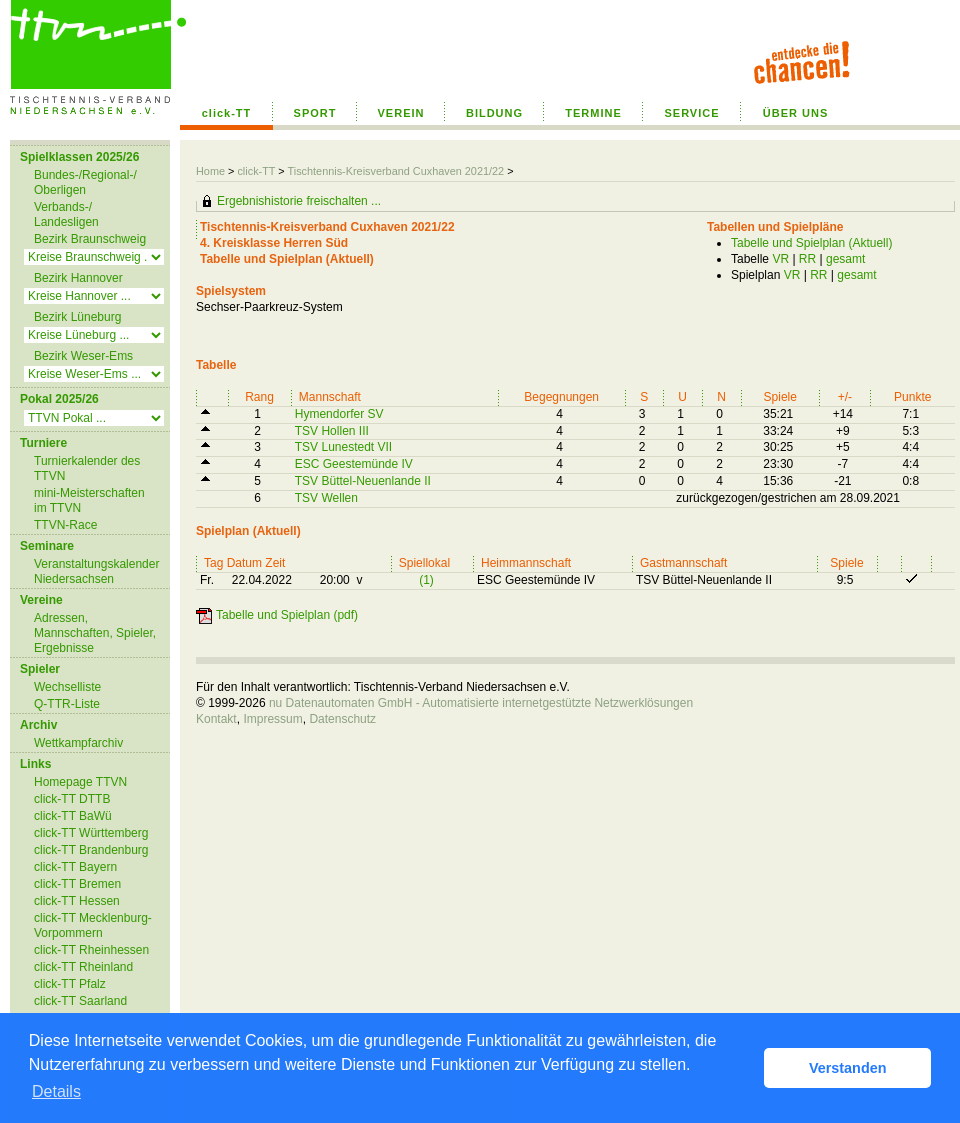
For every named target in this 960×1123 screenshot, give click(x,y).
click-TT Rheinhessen (91, 950)
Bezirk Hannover (78, 278)
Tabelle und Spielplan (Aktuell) (811, 243)
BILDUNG (494, 113)
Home (210, 171)
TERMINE (593, 113)
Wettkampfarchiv (78, 743)
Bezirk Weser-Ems (83, 356)
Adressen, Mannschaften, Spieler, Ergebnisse (95, 633)
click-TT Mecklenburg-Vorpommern (93, 925)
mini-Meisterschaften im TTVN (89, 500)
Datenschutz (342, 719)
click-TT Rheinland (83, 967)
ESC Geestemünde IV (354, 464)
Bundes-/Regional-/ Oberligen (85, 182)
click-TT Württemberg (91, 833)
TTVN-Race (65, 525)
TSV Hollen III (332, 431)
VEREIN (401, 113)
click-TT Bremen (77, 884)
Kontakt (216, 719)
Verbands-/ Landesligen (66, 214)
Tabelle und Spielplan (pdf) (287, 615)
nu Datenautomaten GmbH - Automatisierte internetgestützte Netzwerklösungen (481, 703)
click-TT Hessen (77, 901)
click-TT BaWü (73, 816)
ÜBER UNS (795, 113)
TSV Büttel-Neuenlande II (363, 481)
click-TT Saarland (80, 1001)
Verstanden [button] (848, 1068)
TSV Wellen (326, 498)
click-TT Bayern (75, 867)
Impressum (272, 719)
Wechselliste (67, 687)
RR (807, 259)
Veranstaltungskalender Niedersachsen (96, 571)
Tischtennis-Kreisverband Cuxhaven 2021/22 (397, 171)
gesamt (845, 259)
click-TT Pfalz (70, 984)
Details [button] (56, 1091)
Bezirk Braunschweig (90, 239)
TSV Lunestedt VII (343, 447)
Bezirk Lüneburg (77, 317)
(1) (426, 580)
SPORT (315, 113)
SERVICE (691, 113)
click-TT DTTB (72, 799)
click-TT (227, 113)
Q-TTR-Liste (67, 704)
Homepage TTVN (80, 782)
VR (780, 259)
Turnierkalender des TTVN (87, 468)
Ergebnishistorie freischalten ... (299, 201)
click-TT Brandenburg (91, 850)
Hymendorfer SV (339, 414)
